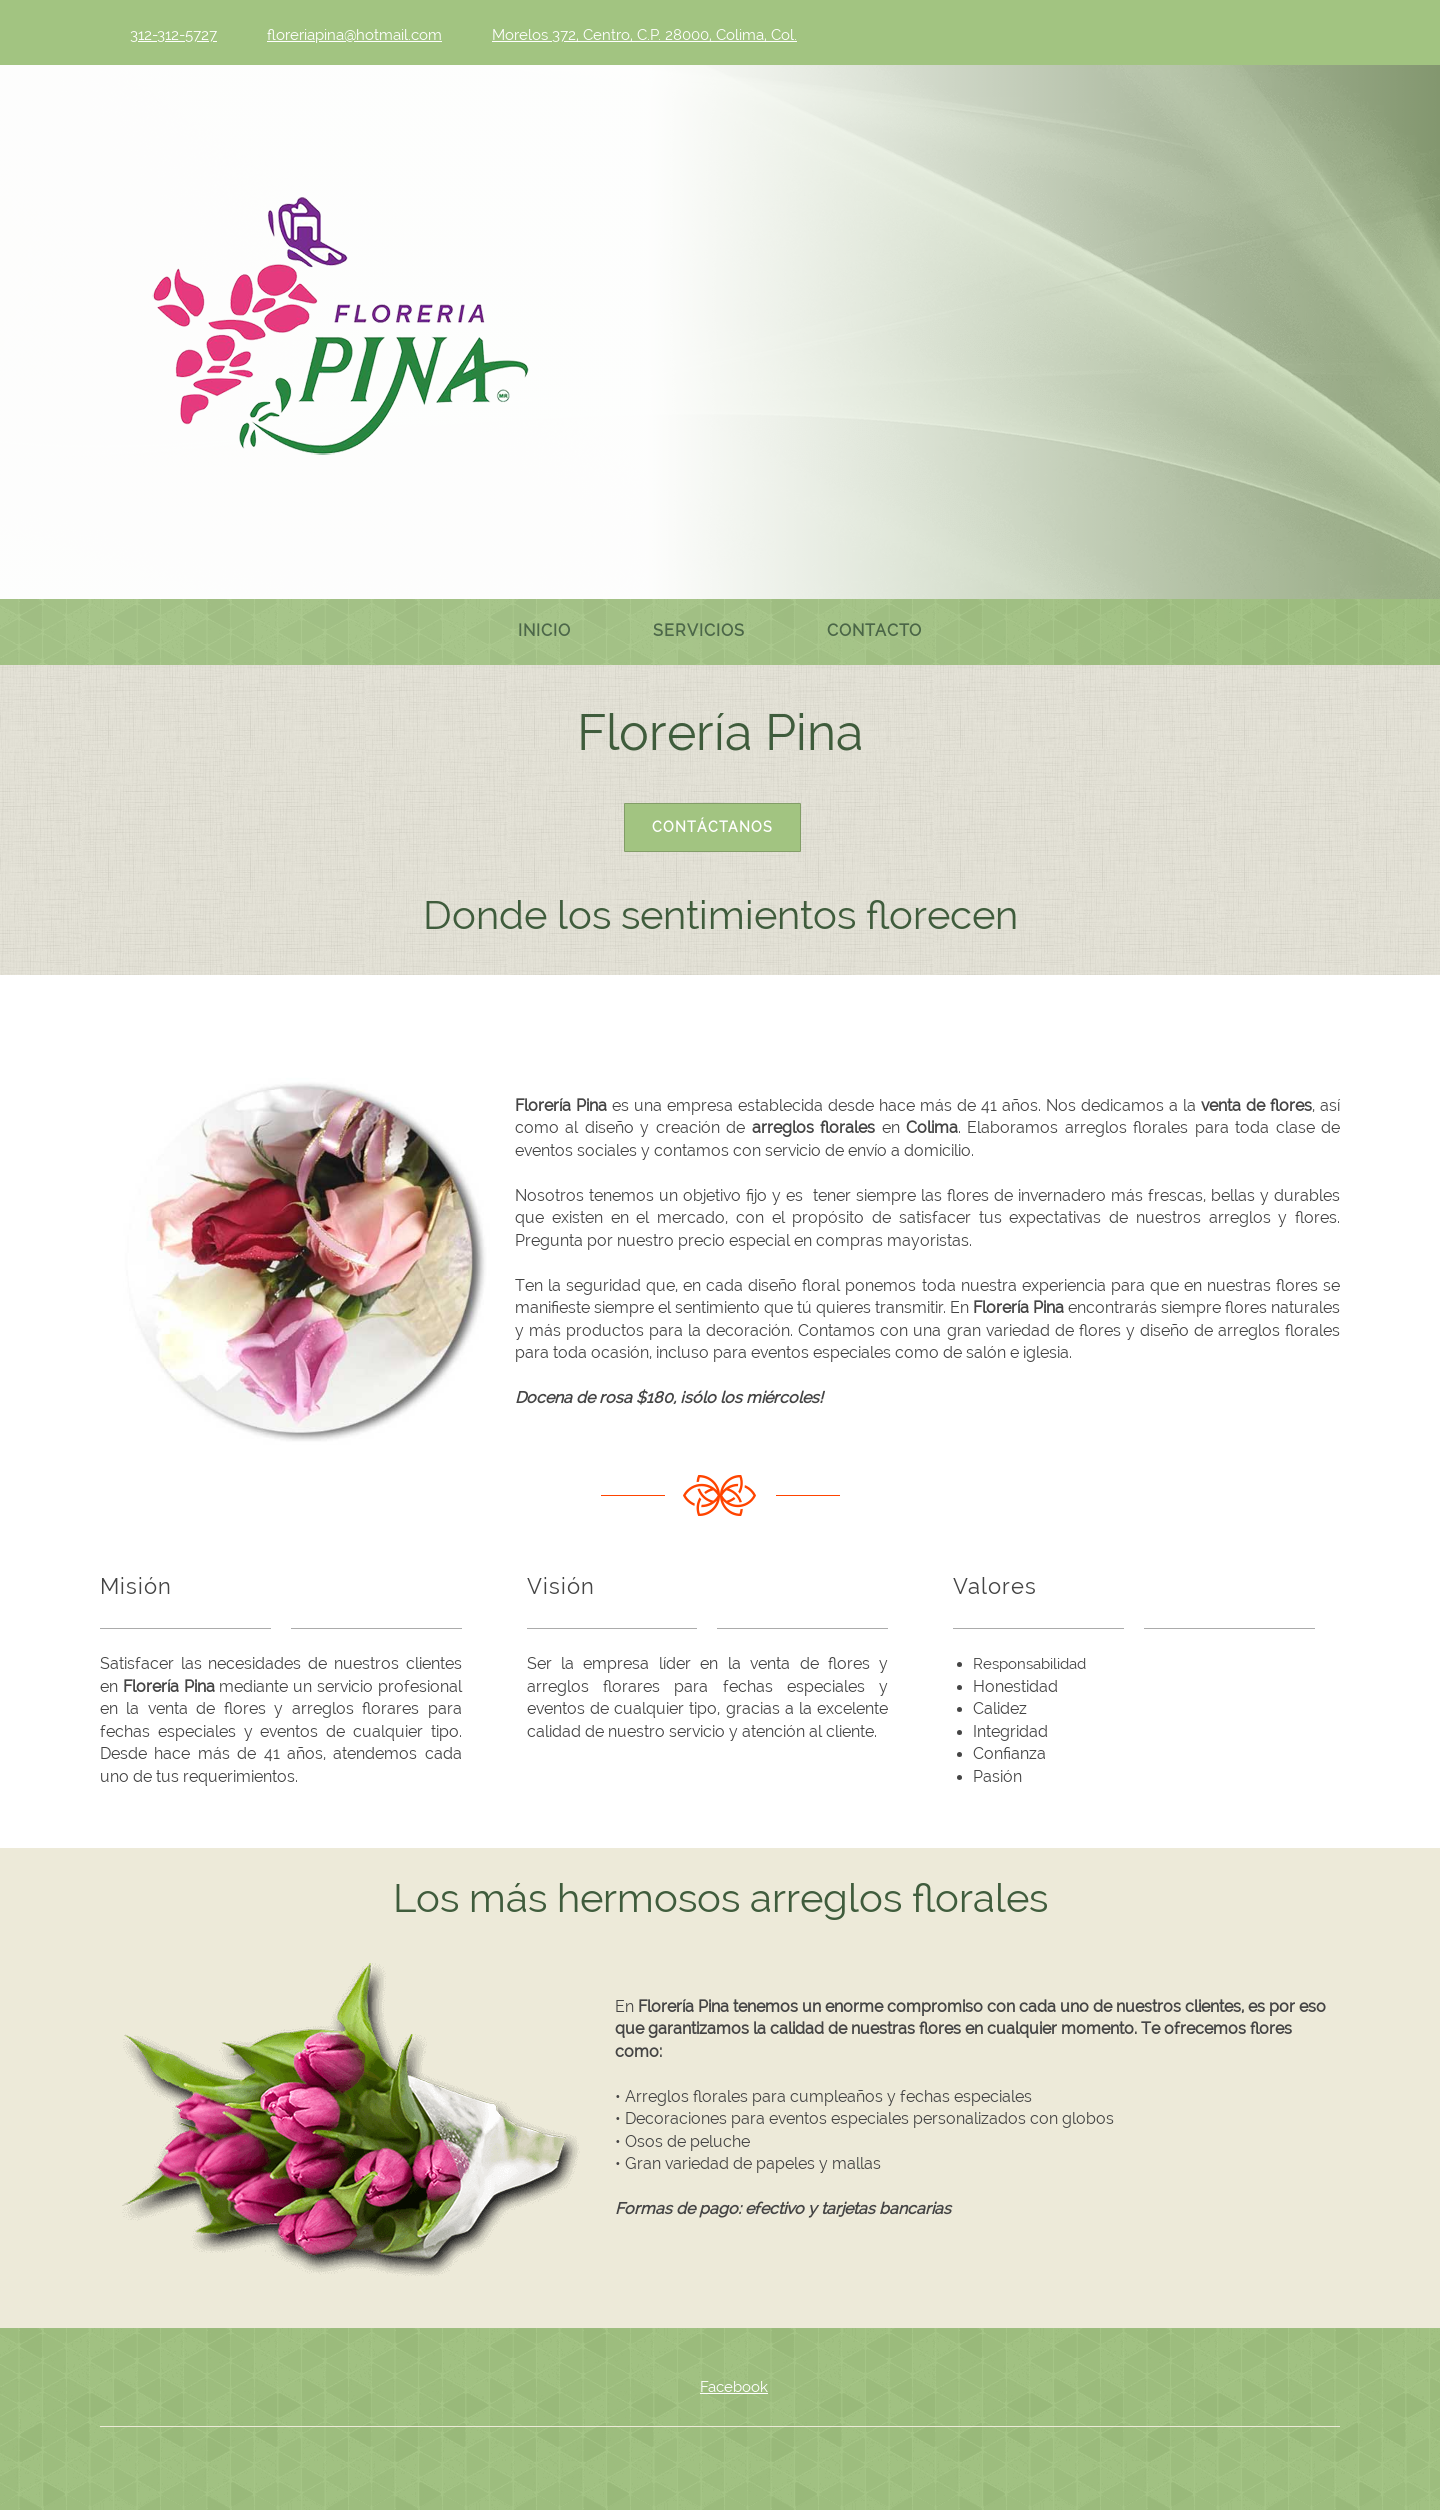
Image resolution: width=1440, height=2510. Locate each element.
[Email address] (349, 35)
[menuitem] (544, 632)
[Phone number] (168, 35)
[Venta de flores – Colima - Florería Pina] (340, 330)
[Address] (639, 35)
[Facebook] (720, 2387)
